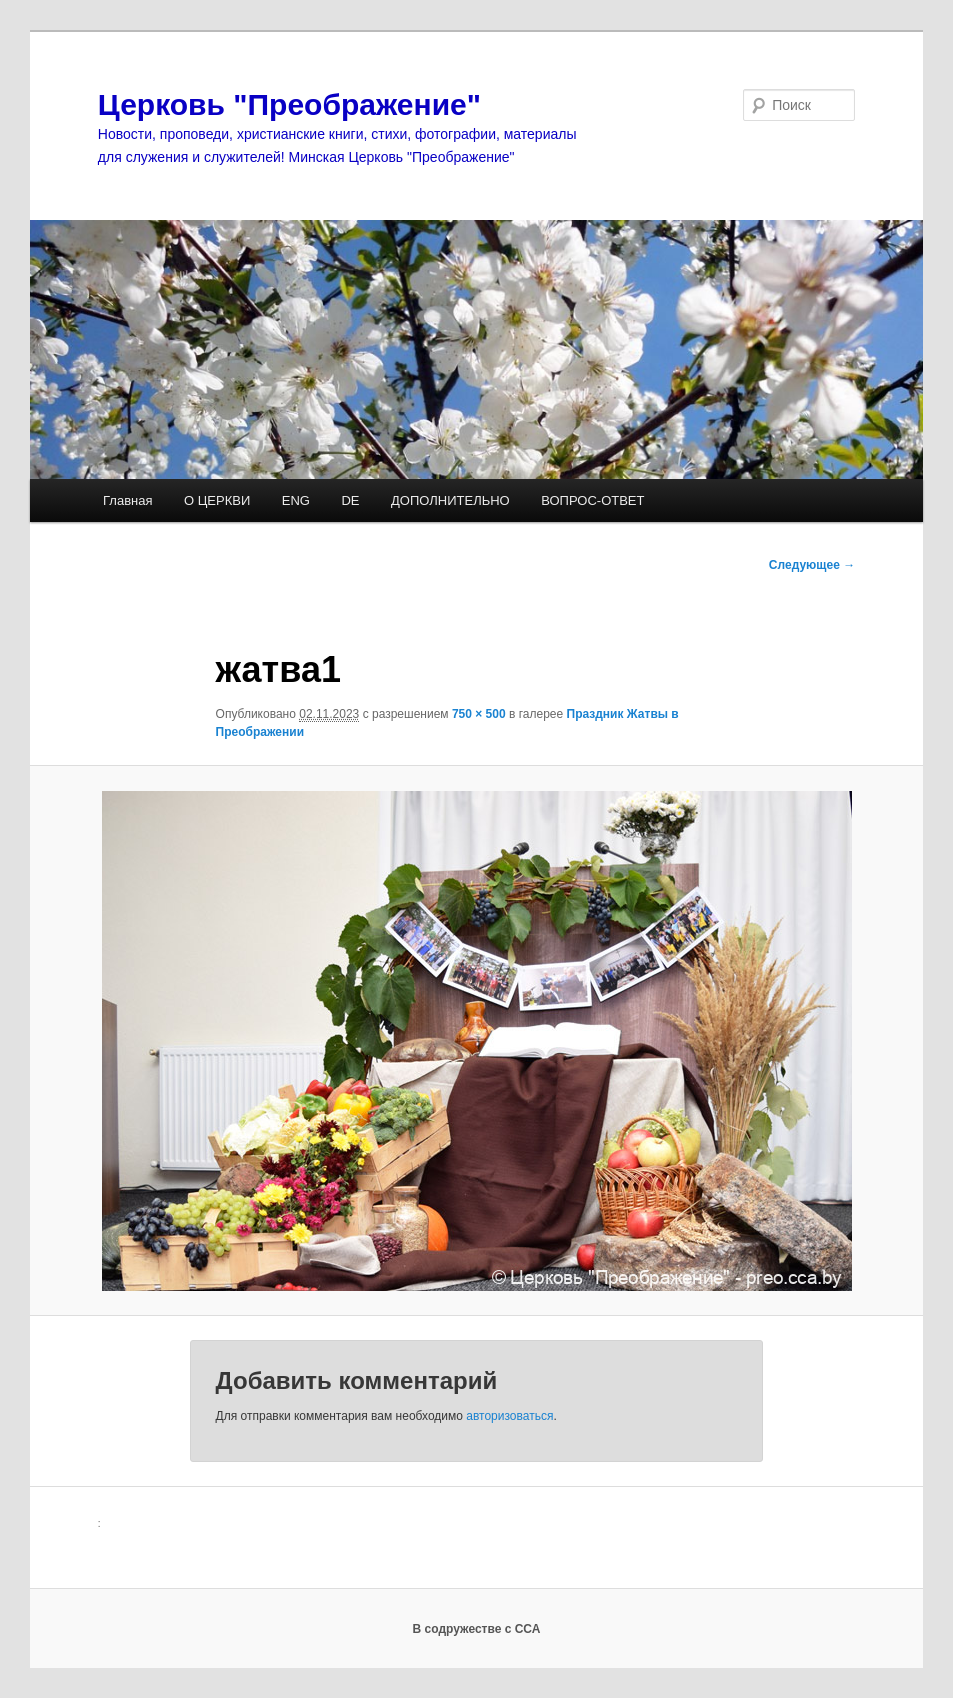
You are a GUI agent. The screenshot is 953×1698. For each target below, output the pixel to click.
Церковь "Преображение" (289, 104)
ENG (296, 500)
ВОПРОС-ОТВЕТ (592, 500)
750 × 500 (479, 714)
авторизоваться (509, 1416)
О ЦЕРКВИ (217, 500)
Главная (127, 500)
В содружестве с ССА (477, 1629)
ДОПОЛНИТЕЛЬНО (450, 500)
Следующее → (812, 565)
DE (350, 500)
